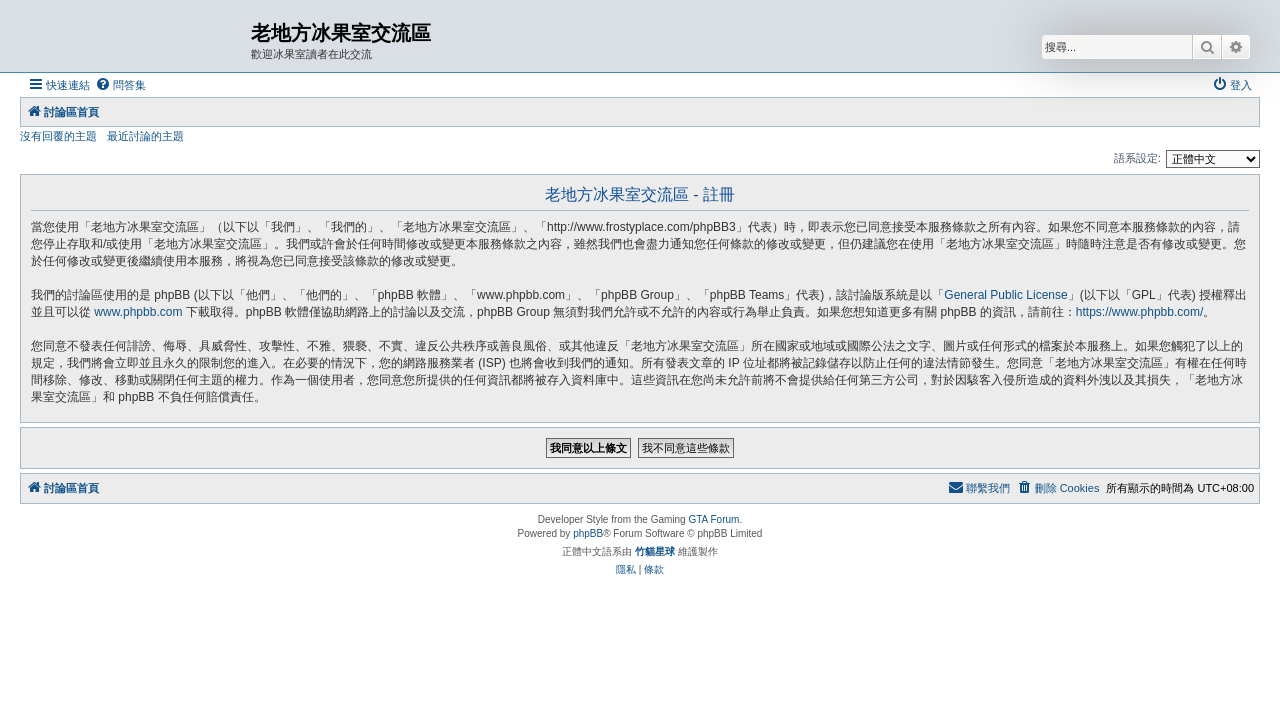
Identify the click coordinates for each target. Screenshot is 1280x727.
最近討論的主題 (145, 136)
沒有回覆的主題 (58, 136)
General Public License (1005, 295)
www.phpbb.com (138, 312)
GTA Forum (713, 519)
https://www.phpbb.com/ (1139, 312)
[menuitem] (120, 85)
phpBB (588, 533)
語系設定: (1137, 158)
